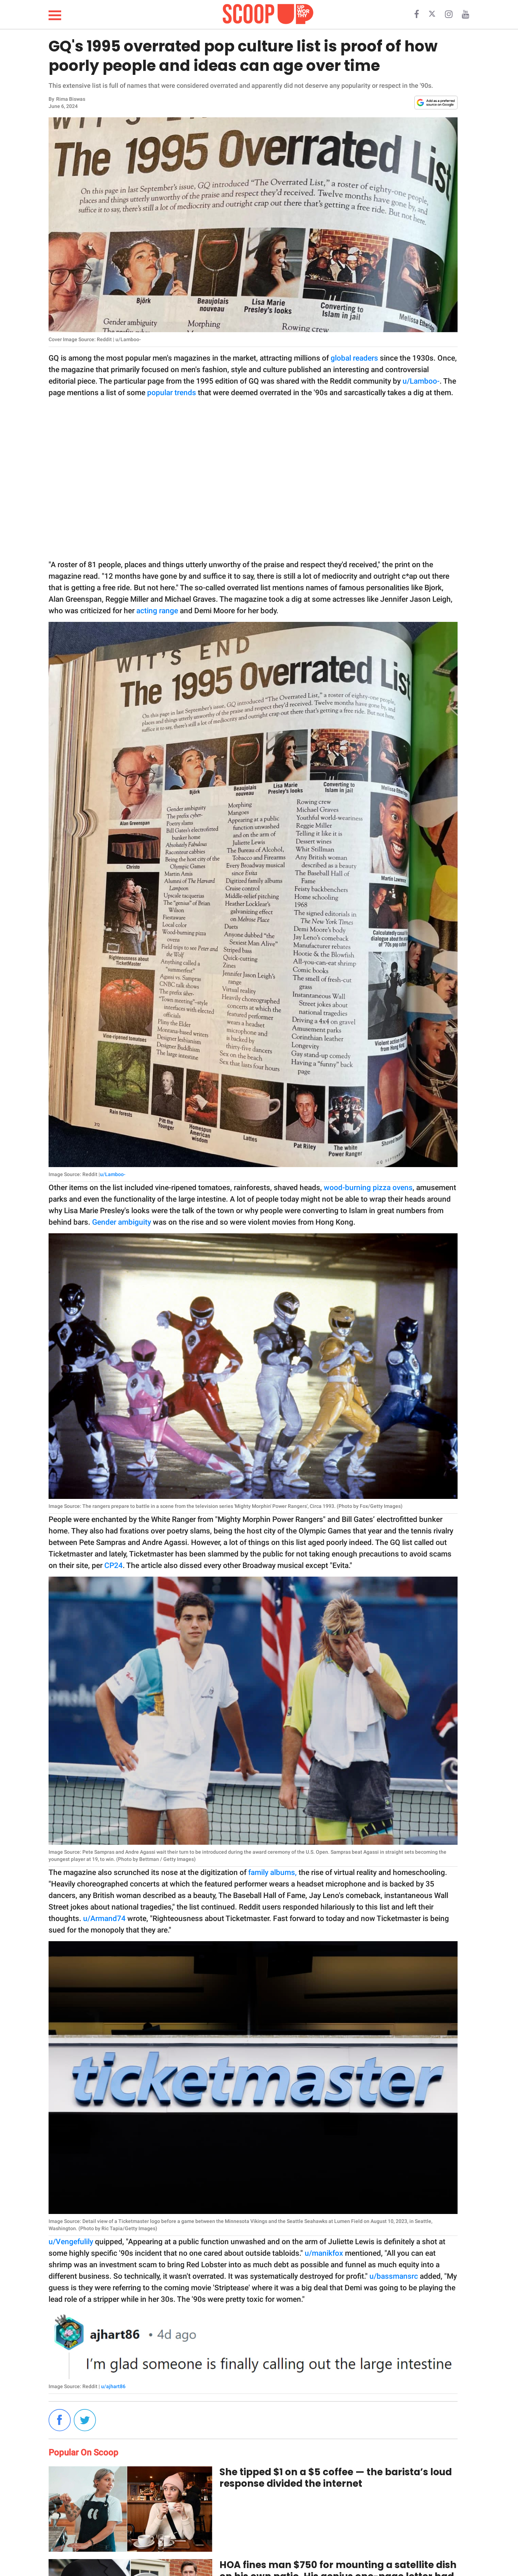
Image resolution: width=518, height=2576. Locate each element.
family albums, (272, 1872)
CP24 (113, 1565)
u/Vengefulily (72, 2241)
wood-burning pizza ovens (368, 1187)
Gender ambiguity (121, 1222)
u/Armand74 (104, 1918)
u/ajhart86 (113, 2386)
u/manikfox (324, 2253)
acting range (157, 610)
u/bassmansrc (393, 2276)
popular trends (170, 392)
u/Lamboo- (421, 381)
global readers (354, 358)
